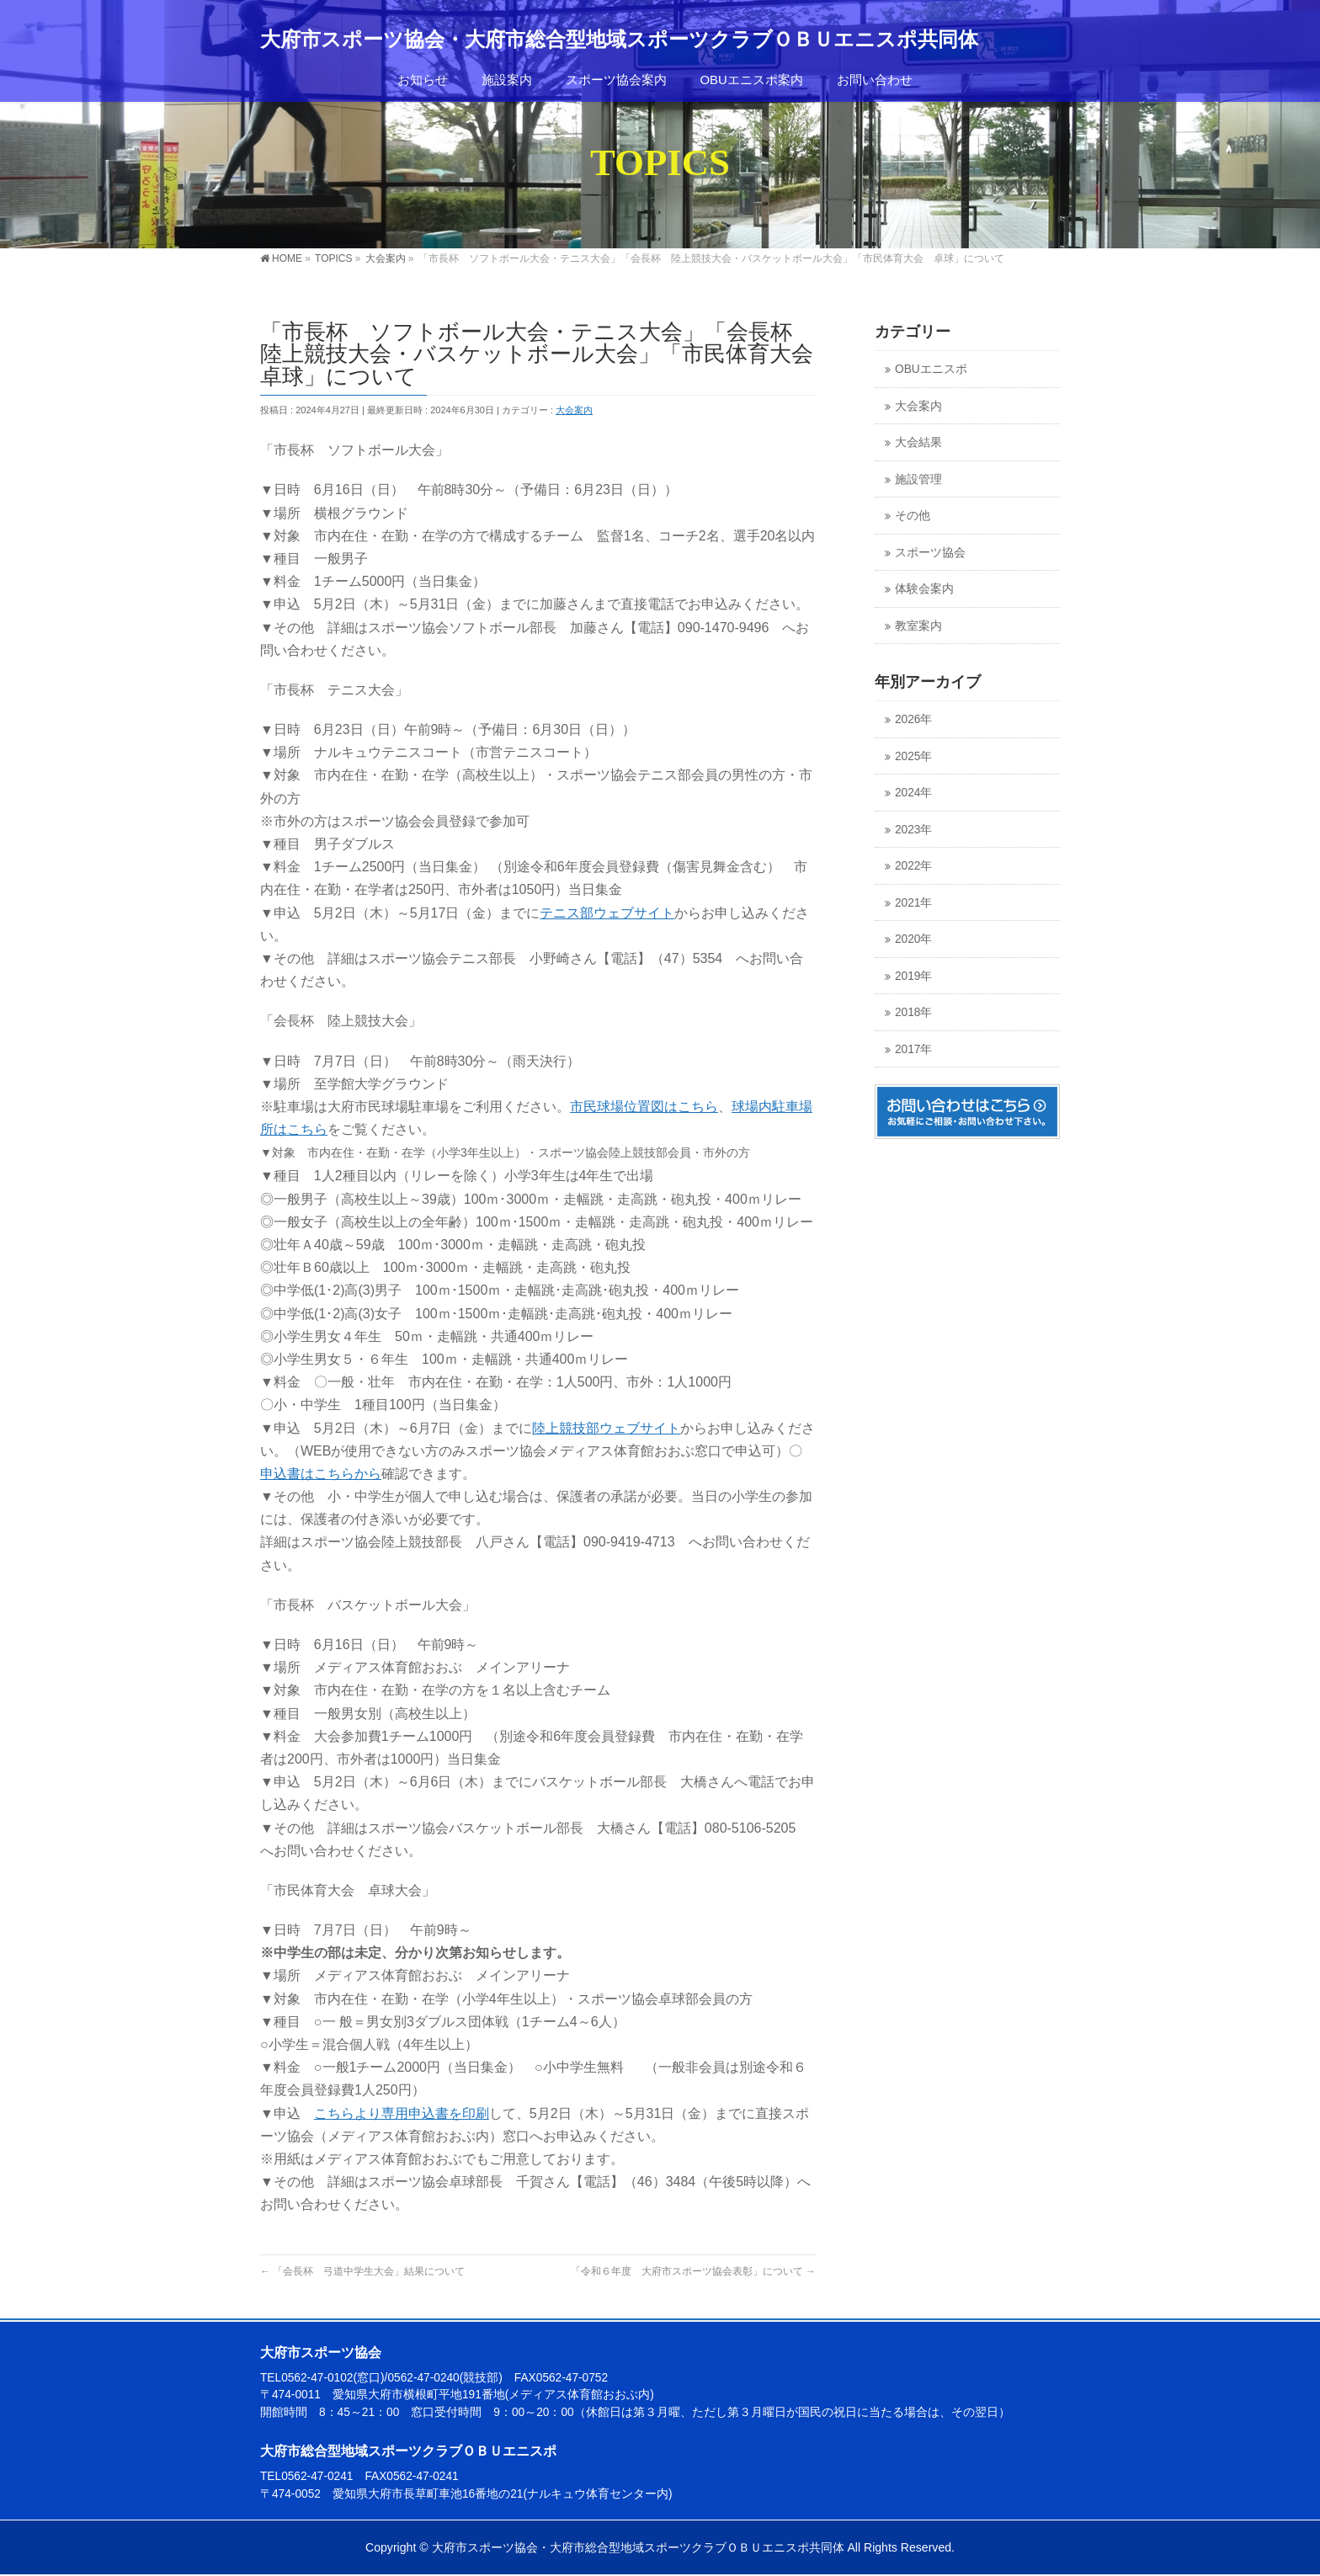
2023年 (913, 829)
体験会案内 (924, 589)
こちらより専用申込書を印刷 (401, 2113)
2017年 (913, 1049)
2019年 (913, 976)
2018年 (913, 1012)
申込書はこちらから (320, 1473)
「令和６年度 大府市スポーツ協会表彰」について (693, 2271)
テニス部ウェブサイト (607, 913)
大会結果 (918, 442)
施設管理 (918, 479)
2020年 (913, 939)
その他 (912, 515)
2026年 (913, 719)
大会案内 (574, 410)
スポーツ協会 (930, 552)
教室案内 (918, 626)
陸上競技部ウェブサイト (606, 1428)
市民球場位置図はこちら (644, 1106)
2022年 (913, 866)
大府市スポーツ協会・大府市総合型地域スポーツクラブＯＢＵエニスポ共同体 (619, 40)
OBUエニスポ (931, 369)
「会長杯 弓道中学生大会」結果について (362, 2271)
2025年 (913, 756)
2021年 (913, 903)
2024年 (913, 792)
